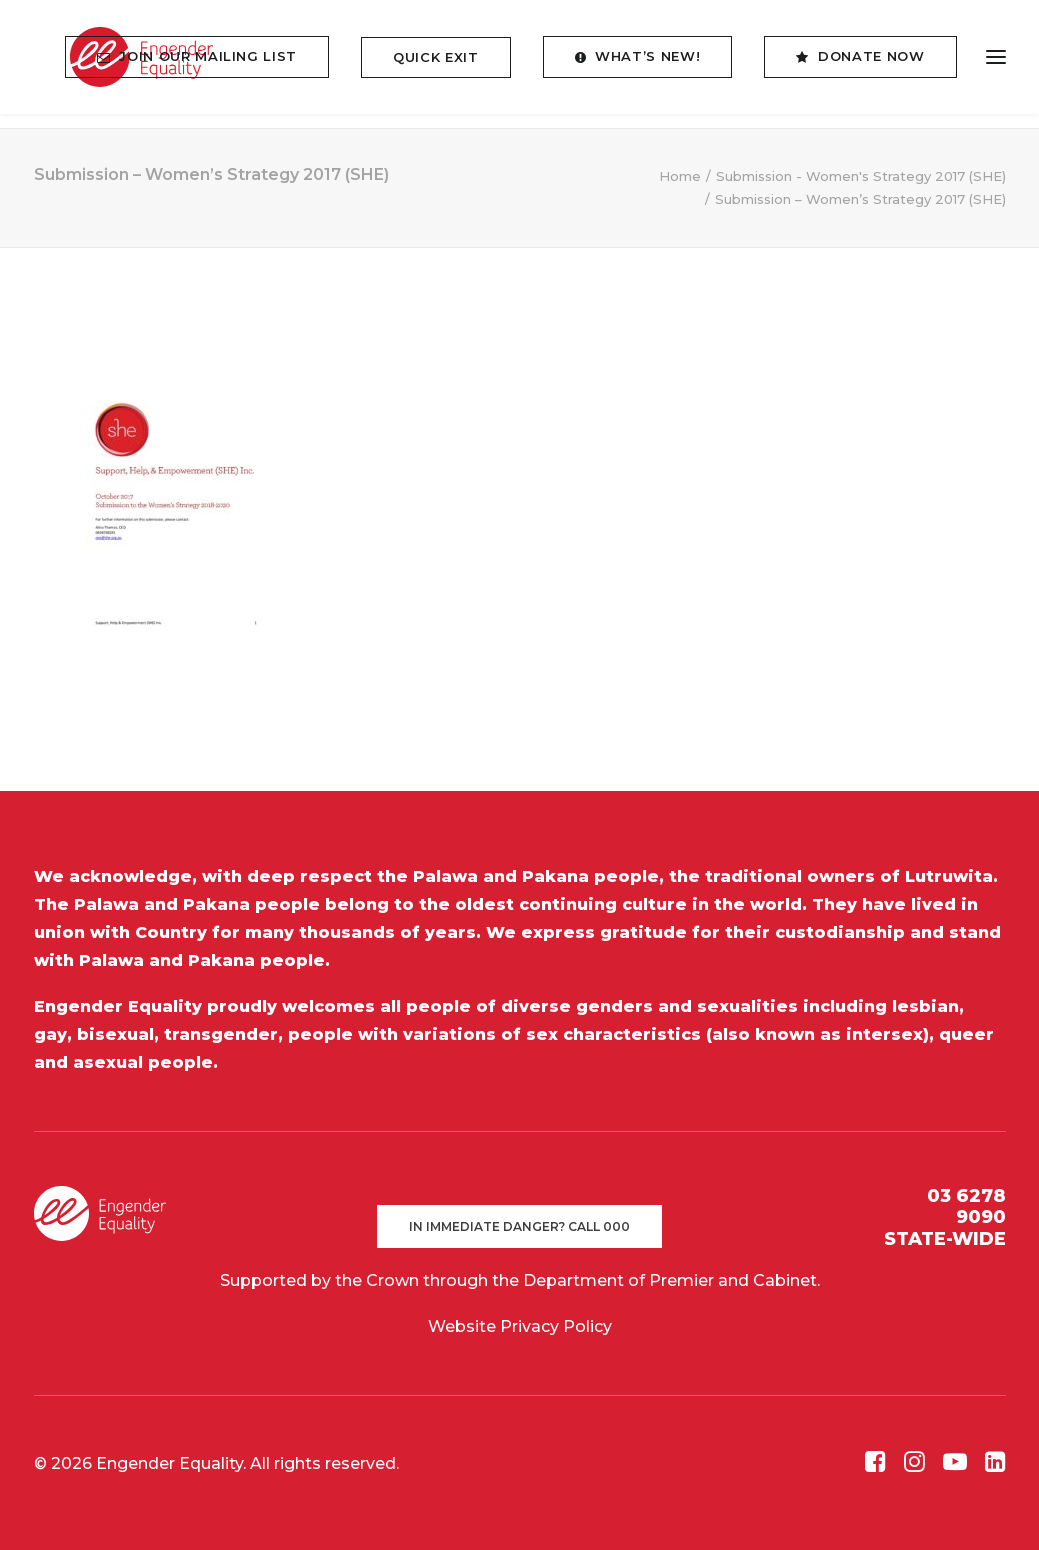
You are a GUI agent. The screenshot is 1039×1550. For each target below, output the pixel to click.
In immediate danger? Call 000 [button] (519, 1226)
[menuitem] (204, 64)
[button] (875, 1466)
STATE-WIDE (945, 1239)
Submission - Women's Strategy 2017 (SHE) (861, 176)
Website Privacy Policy (520, 1326)
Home (680, 176)
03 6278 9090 (966, 1207)
